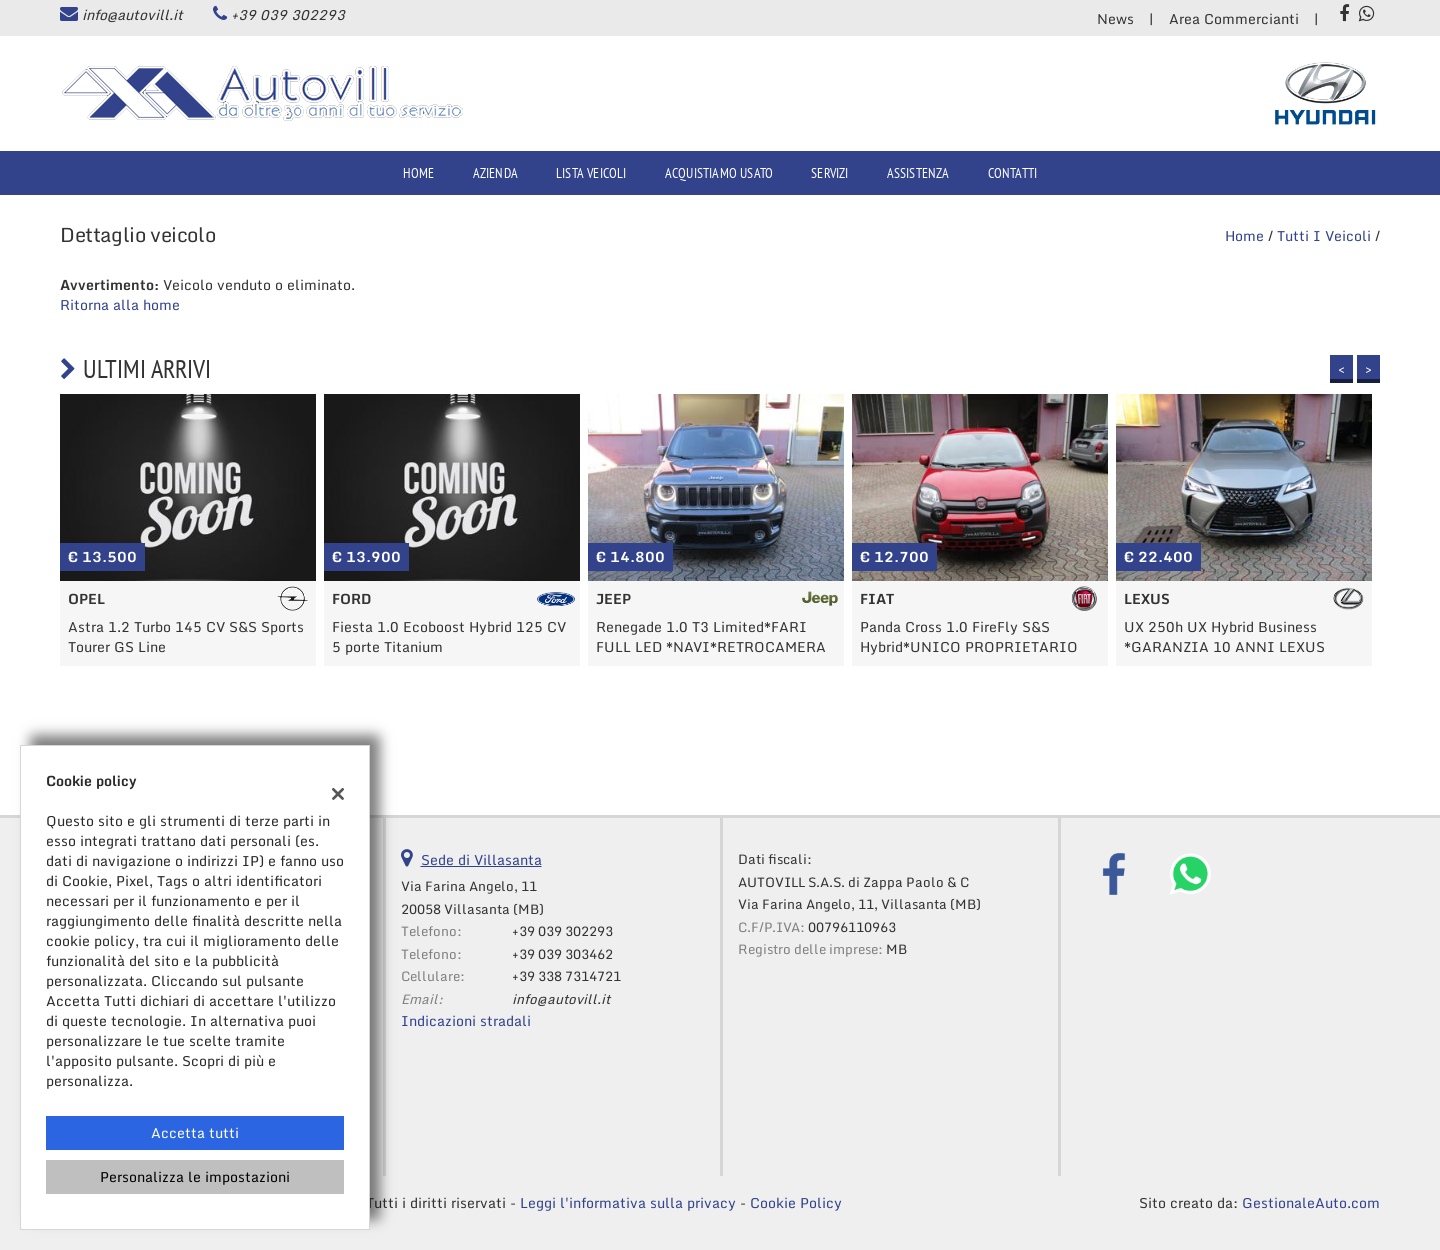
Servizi (829, 173)
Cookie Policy (796, 1202)
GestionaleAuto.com (1311, 1202)
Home (419, 173)
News (1115, 18)
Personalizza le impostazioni (195, 1176)
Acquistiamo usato (719, 173)
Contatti (1013, 173)
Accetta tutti (195, 1132)
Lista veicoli (591, 173)
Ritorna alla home (120, 304)
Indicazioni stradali (466, 1020)
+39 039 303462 (562, 954)
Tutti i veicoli (1324, 235)
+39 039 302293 (288, 14)
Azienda (495, 173)
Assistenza (918, 173)
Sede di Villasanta (481, 859)
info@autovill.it (132, 14)
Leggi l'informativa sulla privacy (628, 1202)
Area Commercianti (1234, 18)
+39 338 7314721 (566, 976)
